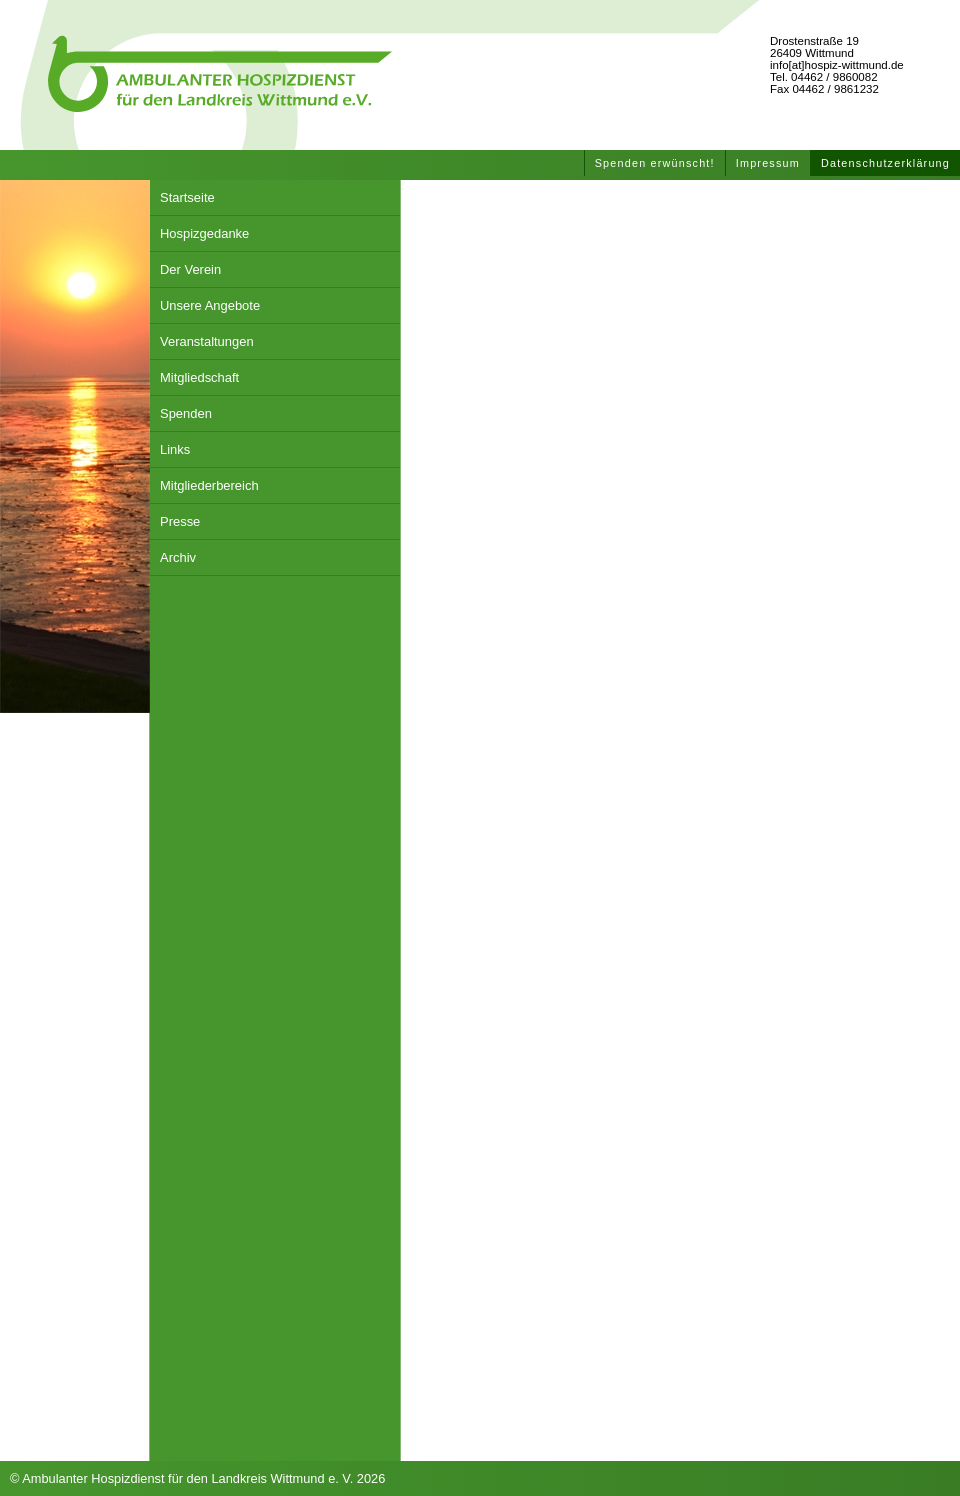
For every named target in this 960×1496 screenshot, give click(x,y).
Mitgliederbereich (209, 485)
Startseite (187, 197)
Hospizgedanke (204, 233)
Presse (180, 521)
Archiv (178, 557)
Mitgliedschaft (199, 377)
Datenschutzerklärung (885, 163)
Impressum (768, 163)
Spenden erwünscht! (655, 163)
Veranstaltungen (207, 341)
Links (175, 449)
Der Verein (190, 269)
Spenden (186, 413)
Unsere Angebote (210, 305)
